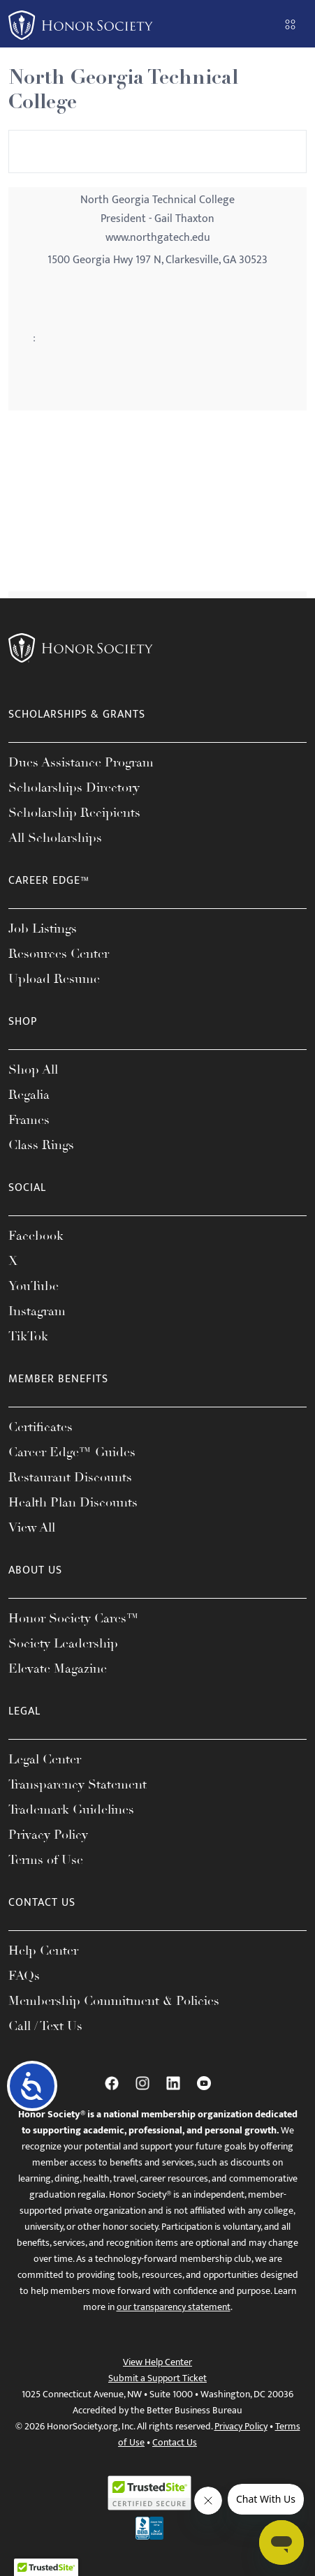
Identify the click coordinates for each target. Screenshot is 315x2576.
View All (31, 1527)
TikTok (28, 1336)
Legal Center (44, 1759)
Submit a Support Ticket (157, 2378)
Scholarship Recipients (74, 812)
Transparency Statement (77, 1784)
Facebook (36, 1235)
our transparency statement (173, 2307)
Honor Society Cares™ (73, 1618)
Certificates (40, 1427)
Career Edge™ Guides (71, 1452)
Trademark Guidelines (71, 1809)
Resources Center (58, 953)
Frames (29, 1119)
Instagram (37, 1311)
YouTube (33, 1286)
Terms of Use (45, 1859)
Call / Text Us (45, 2026)
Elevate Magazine (57, 1668)
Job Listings (42, 928)
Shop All (33, 1069)
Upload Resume (54, 978)
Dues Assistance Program (81, 762)
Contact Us (174, 2442)
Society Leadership (63, 1643)
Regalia (29, 1094)
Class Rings (41, 1145)
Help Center (43, 1950)
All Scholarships (55, 837)
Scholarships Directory (74, 787)
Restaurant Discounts (70, 1477)
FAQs (24, 1975)
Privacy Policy (48, 1834)
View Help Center (157, 2362)
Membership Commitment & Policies (113, 2000)
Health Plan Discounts (73, 1502)
